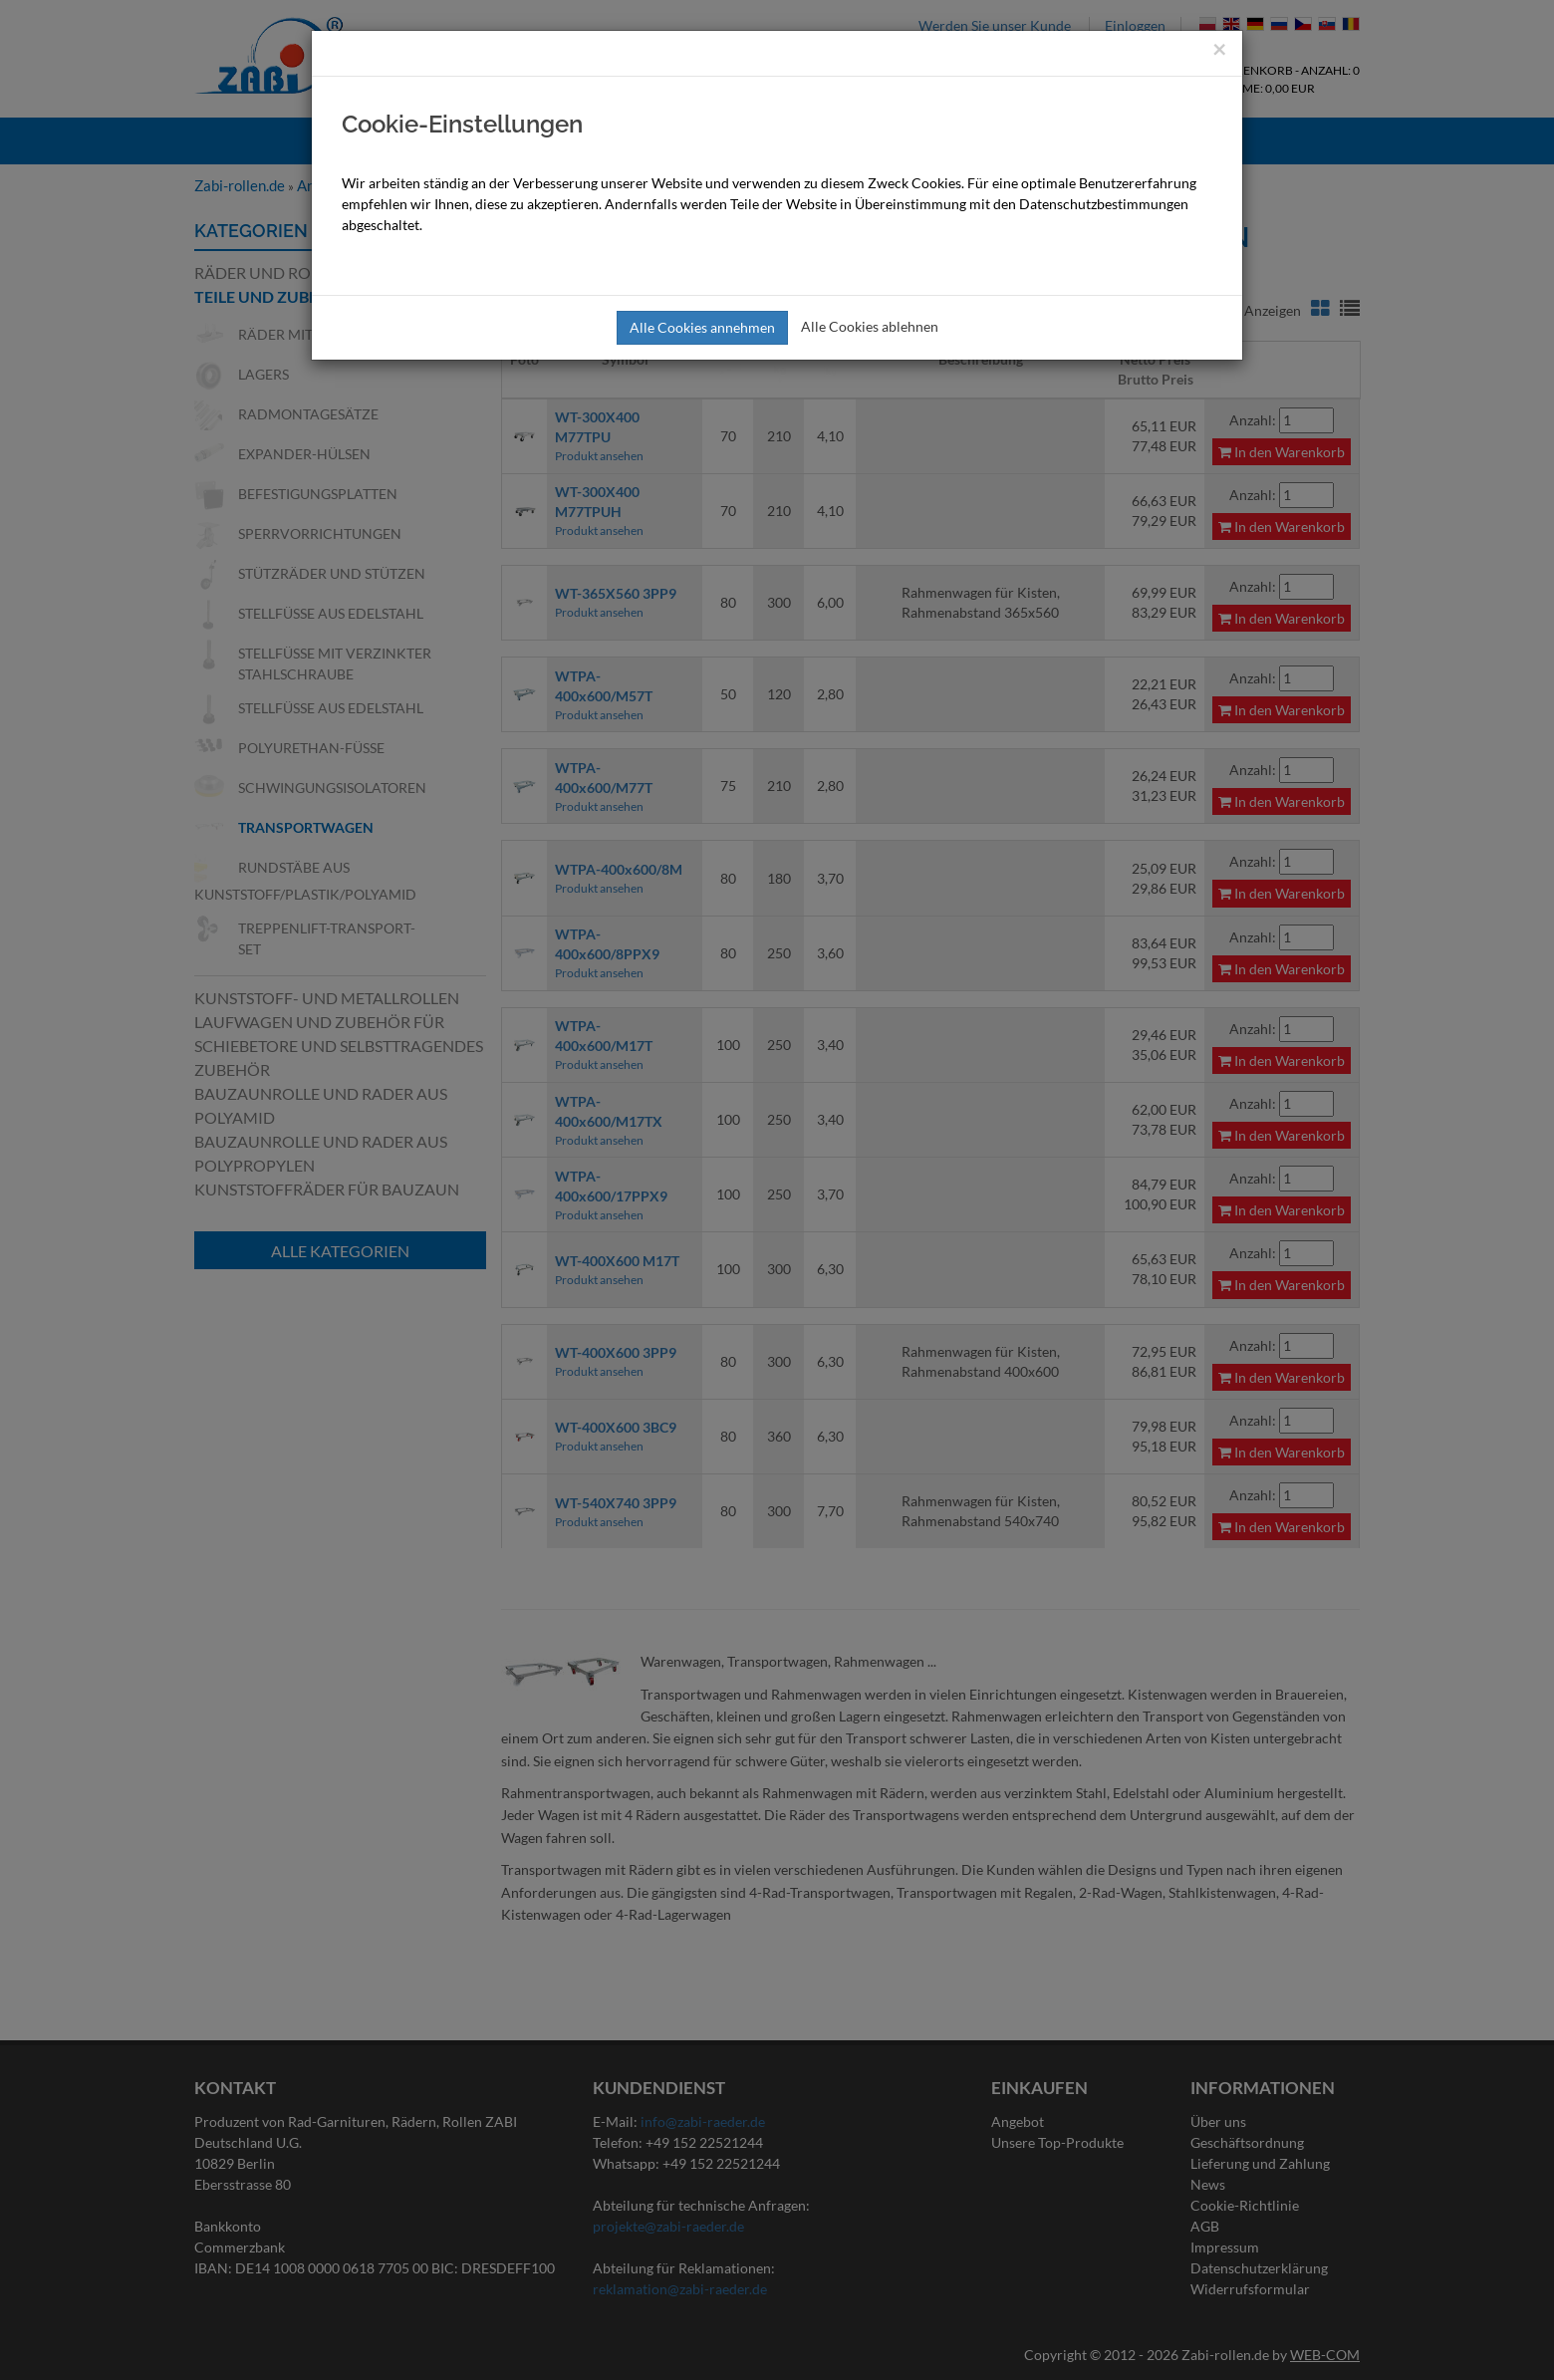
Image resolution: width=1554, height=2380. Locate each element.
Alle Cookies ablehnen (869, 326)
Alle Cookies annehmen (702, 327)
